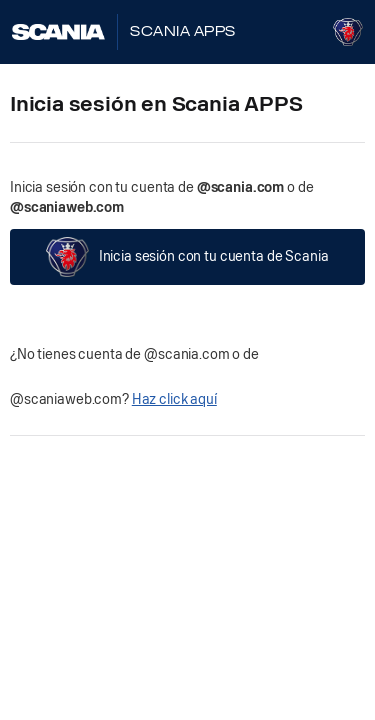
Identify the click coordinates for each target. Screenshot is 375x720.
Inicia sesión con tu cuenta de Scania (187, 257)
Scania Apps (183, 31)
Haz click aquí (174, 399)
